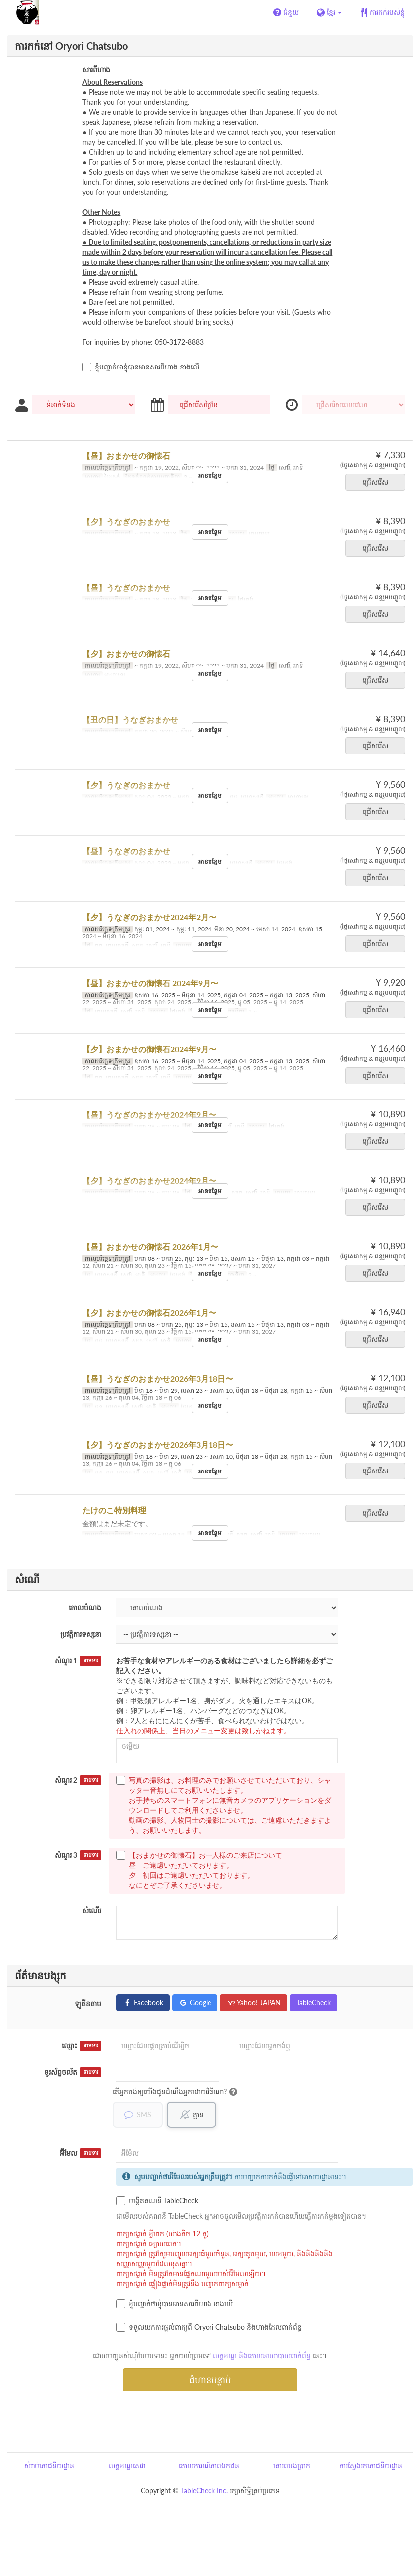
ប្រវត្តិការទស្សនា (80, 1634)
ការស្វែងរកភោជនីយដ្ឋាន (370, 2466)
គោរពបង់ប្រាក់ (291, 2466)
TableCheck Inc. (204, 2491)
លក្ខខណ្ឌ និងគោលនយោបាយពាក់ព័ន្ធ (262, 2356)
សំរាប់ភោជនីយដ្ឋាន (49, 2466)
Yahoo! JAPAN (253, 2002)
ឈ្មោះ (81, 2046)
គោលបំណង (85, 1607)
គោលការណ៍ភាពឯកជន (209, 2466)
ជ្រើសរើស (379, 482)
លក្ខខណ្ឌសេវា (127, 2466)
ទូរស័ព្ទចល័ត (72, 2072)
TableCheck (313, 2002)
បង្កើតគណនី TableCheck (157, 2201)
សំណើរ (91, 1910)
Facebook (143, 2002)
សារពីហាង (96, 69)
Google (195, 2002)
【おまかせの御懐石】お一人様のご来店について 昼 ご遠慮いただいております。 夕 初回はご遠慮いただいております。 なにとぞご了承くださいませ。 (199, 1870)
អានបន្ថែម (210, 475)
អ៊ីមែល (80, 2154)
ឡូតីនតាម (88, 2003)
